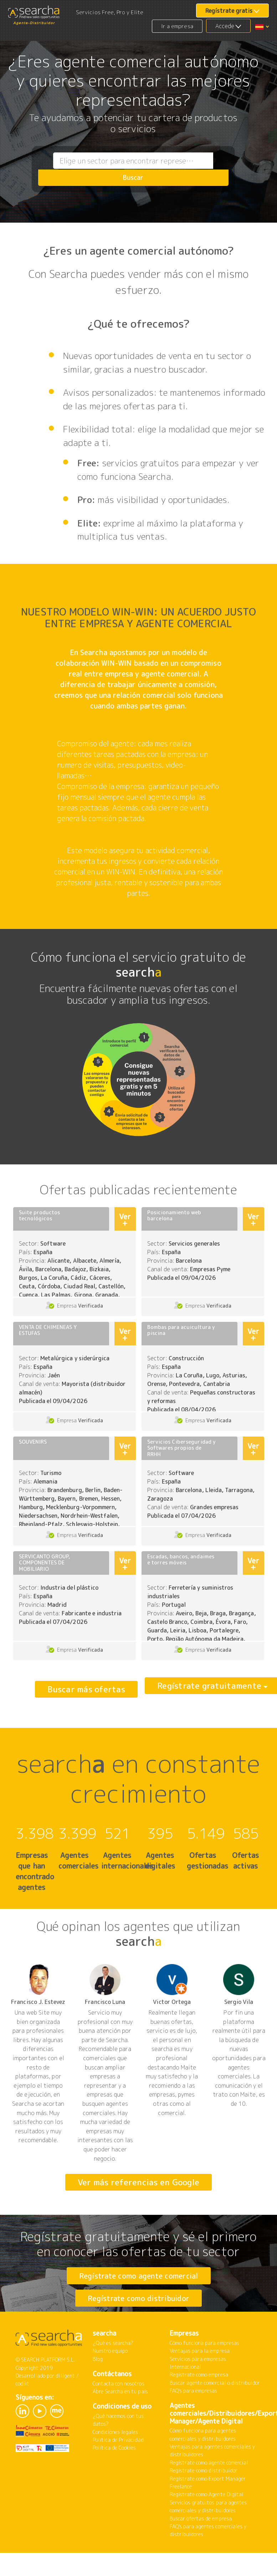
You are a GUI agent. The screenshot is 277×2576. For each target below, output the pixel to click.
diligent (65, 2403)
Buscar (214, 169)
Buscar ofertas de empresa (201, 2546)
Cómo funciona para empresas (204, 2370)
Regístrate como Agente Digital (207, 2522)
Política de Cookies (114, 2475)
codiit (22, 2411)
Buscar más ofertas (86, 1689)
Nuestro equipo (110, 2378)
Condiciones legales (115, 2459)
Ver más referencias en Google (138, 2182)
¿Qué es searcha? (113, 2370)
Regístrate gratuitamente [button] (197, 1689)
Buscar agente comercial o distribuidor (215, 2410)
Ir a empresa (177, 26)
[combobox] (119, 169)
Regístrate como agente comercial (138, 2275)
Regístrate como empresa (199, 2402)
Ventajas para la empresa (200, 2378)
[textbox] (119, 169)
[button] (262, 26)
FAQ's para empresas (193, 2418)
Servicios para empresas (198, 2386)
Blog (98, 2386)
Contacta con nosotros (118, 2411)
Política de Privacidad (118, 2467)
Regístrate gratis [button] (228, 11)
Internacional (185, 2394)
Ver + (124, 1219)
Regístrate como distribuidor (138, 2311)
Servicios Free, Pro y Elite (109, 12)
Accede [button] (224, 26)
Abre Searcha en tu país (120, 2419)
